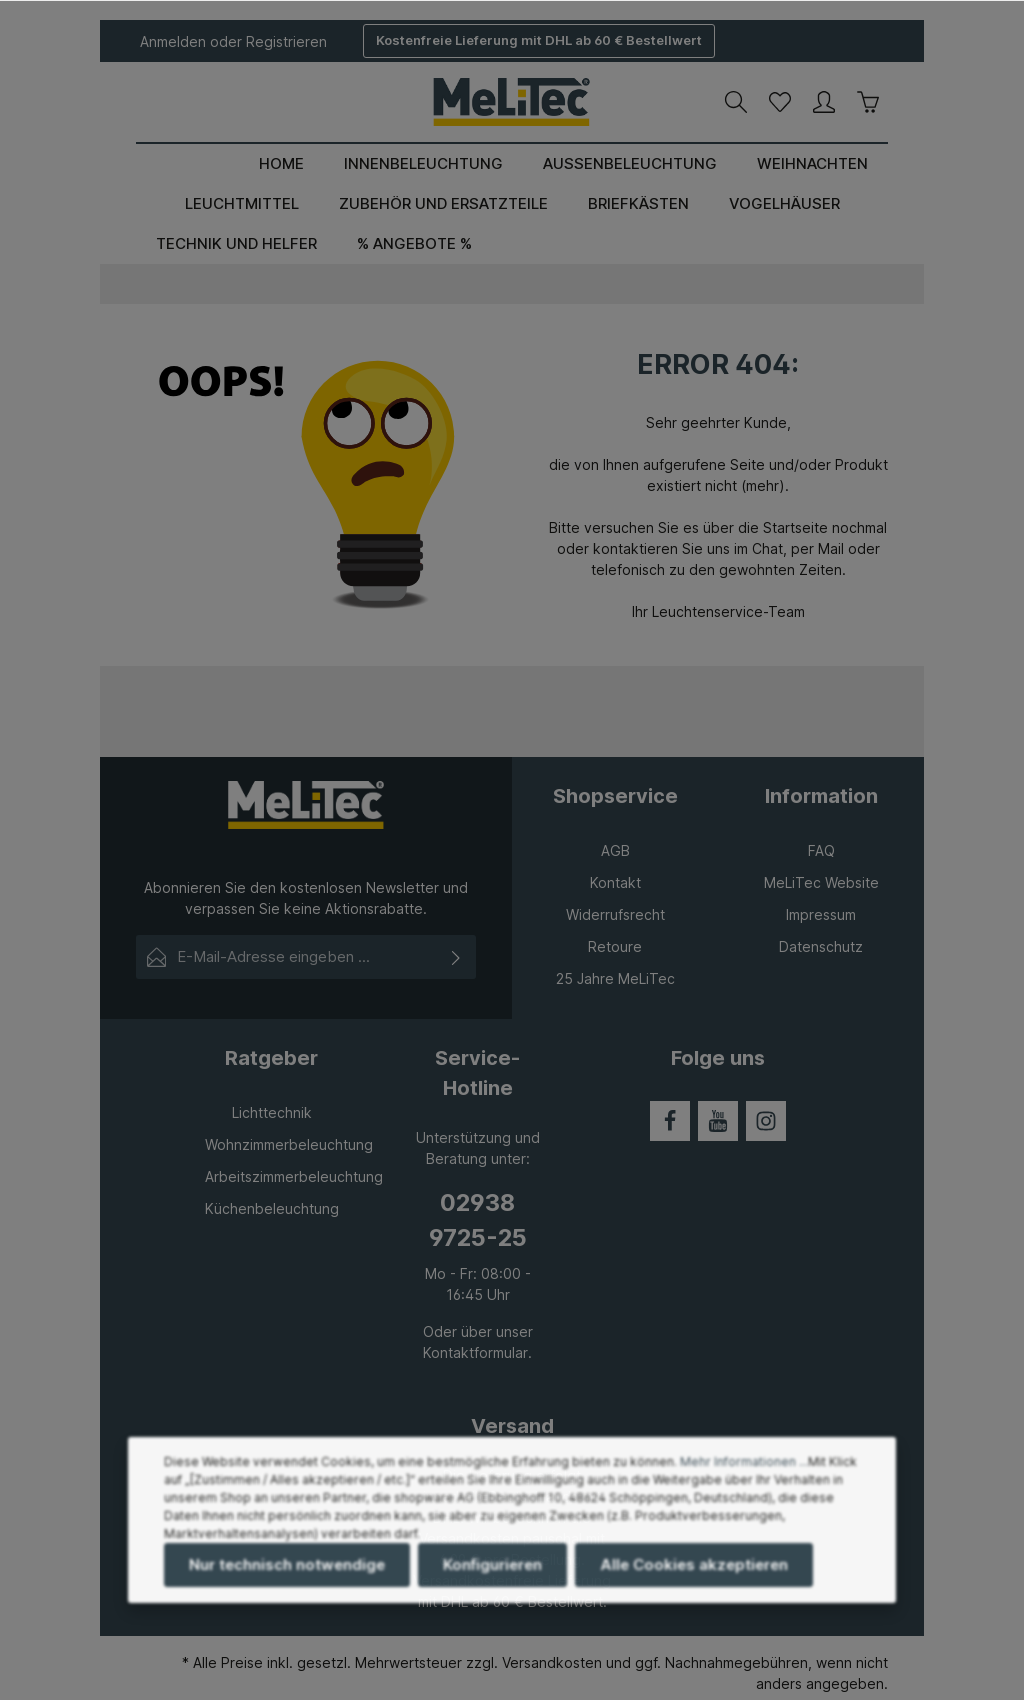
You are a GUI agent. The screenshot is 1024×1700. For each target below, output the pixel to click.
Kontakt (615, 882)
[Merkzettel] (780, 102)
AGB (615, 850)
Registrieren (286, 41)
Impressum (821, 914)
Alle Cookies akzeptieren (694, 1582)
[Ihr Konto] (824, 102)
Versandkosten (552, 1662)
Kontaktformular (475, 1352)
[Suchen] (736, 102)
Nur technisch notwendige (287, 1582)
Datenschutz (821, 946)
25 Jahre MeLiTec (615, 978)
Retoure (615, 946)
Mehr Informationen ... (744, 1479)
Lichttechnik (272, 1112)
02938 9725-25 (478, 1220)
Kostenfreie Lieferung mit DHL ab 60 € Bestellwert (539, 40)
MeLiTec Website (821, 882)
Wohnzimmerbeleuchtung (289, 1144)
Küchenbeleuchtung (272, 1208)
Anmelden (173, 41)
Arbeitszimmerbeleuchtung (294, 1176)
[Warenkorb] (868, 102)
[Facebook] (670, 1121)
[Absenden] (456, 957)
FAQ (821, 850)
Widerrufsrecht (615, 914)
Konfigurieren (492, 1582)
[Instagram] (766, 1121)
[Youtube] (718, 1121)
